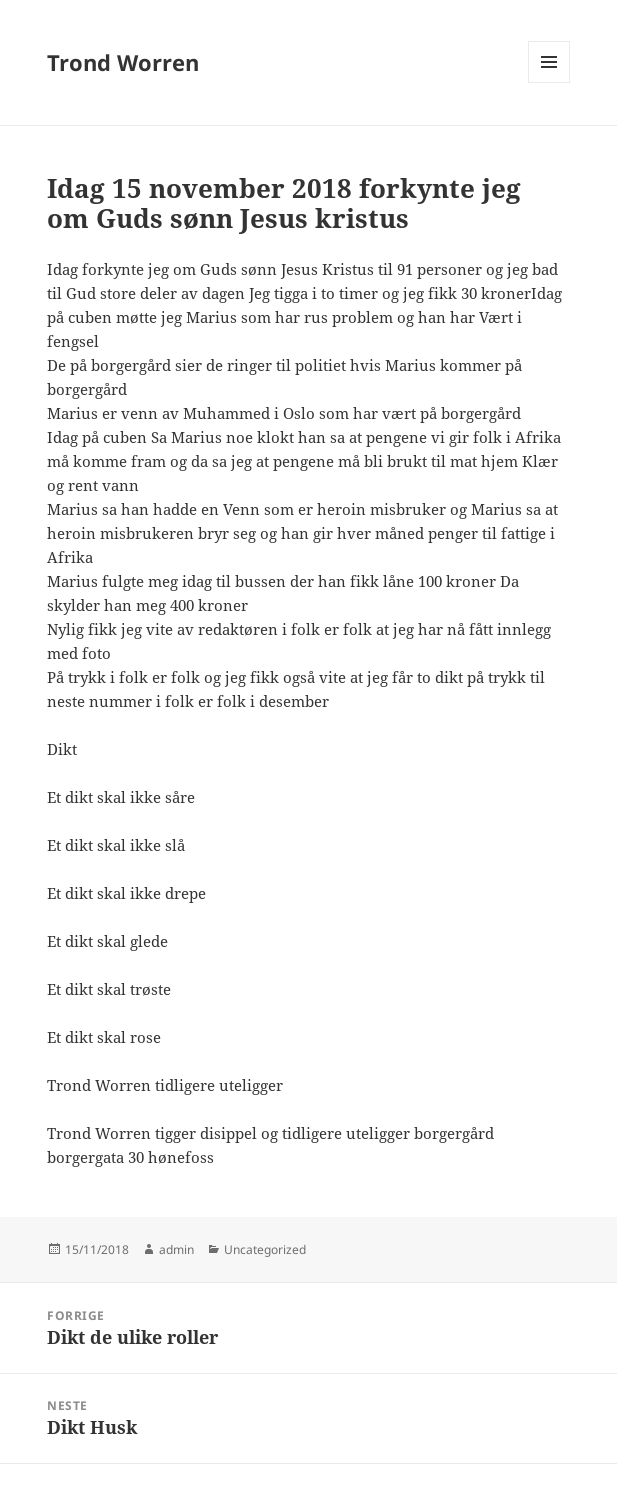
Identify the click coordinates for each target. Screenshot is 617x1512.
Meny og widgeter (549, 82)
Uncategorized (265, 1249)
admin (176, 1249)
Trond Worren (123, 62)
